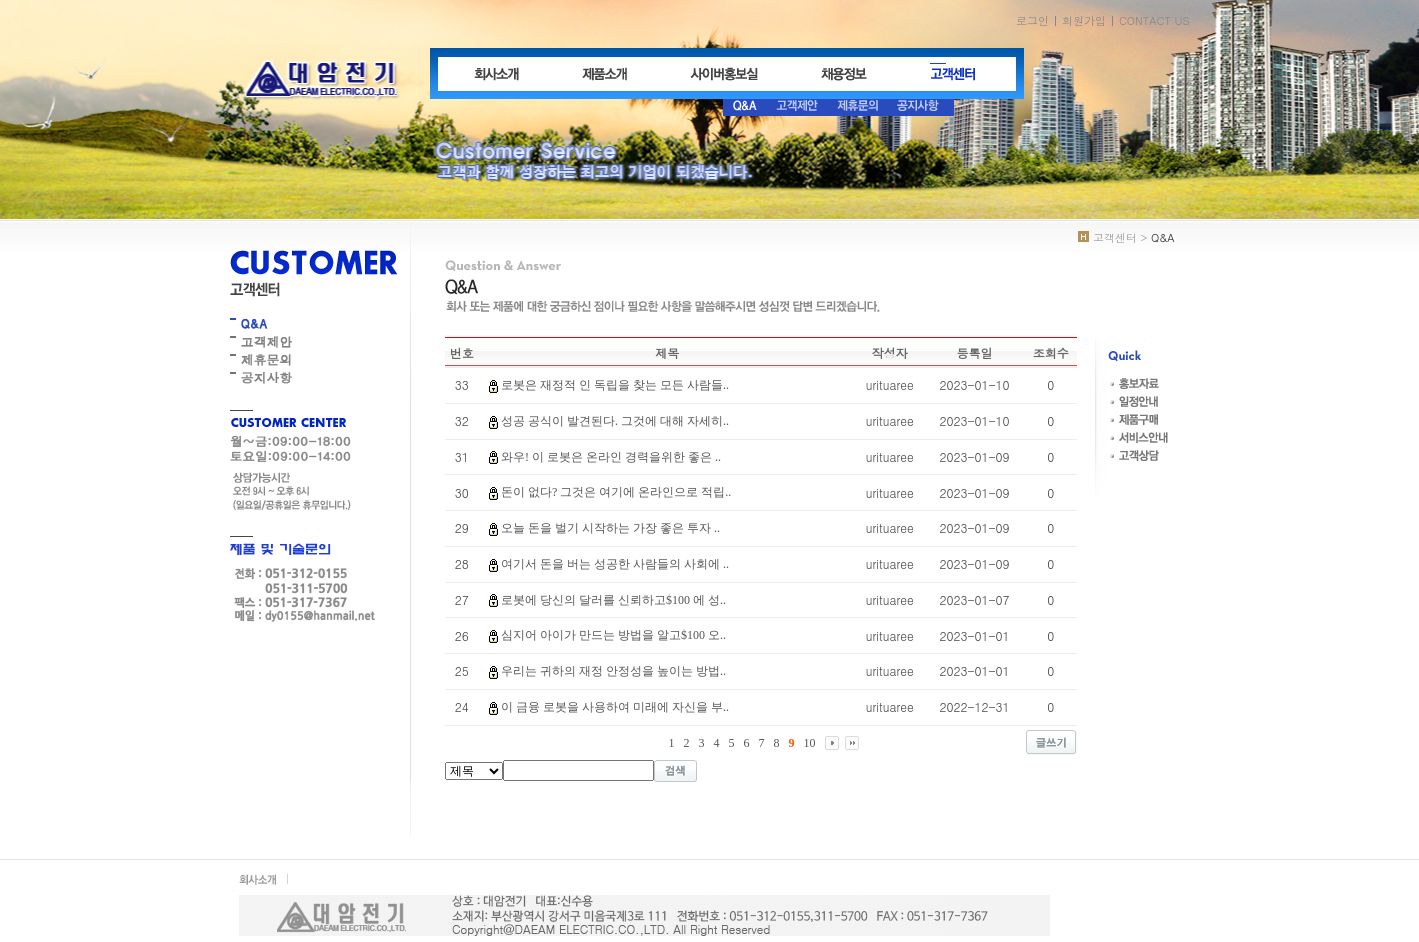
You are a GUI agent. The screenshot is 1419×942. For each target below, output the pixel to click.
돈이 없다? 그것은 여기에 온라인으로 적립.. (616, 492)
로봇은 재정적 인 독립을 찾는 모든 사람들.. (615, 385)
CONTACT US (1154, 20)
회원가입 (1084, 20)
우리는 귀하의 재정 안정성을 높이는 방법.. (613, 671)
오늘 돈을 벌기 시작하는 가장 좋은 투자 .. (610, 528)
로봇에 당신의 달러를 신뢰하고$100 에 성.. (613, 600)
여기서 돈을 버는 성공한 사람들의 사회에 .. (615, 564)
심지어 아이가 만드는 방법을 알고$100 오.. (613, 635)
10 (810, 743)
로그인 (1032, 20)
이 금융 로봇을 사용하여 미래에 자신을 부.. (615, 707)
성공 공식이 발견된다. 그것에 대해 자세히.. (615, 421)
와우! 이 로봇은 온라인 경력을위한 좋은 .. (611, 457)
